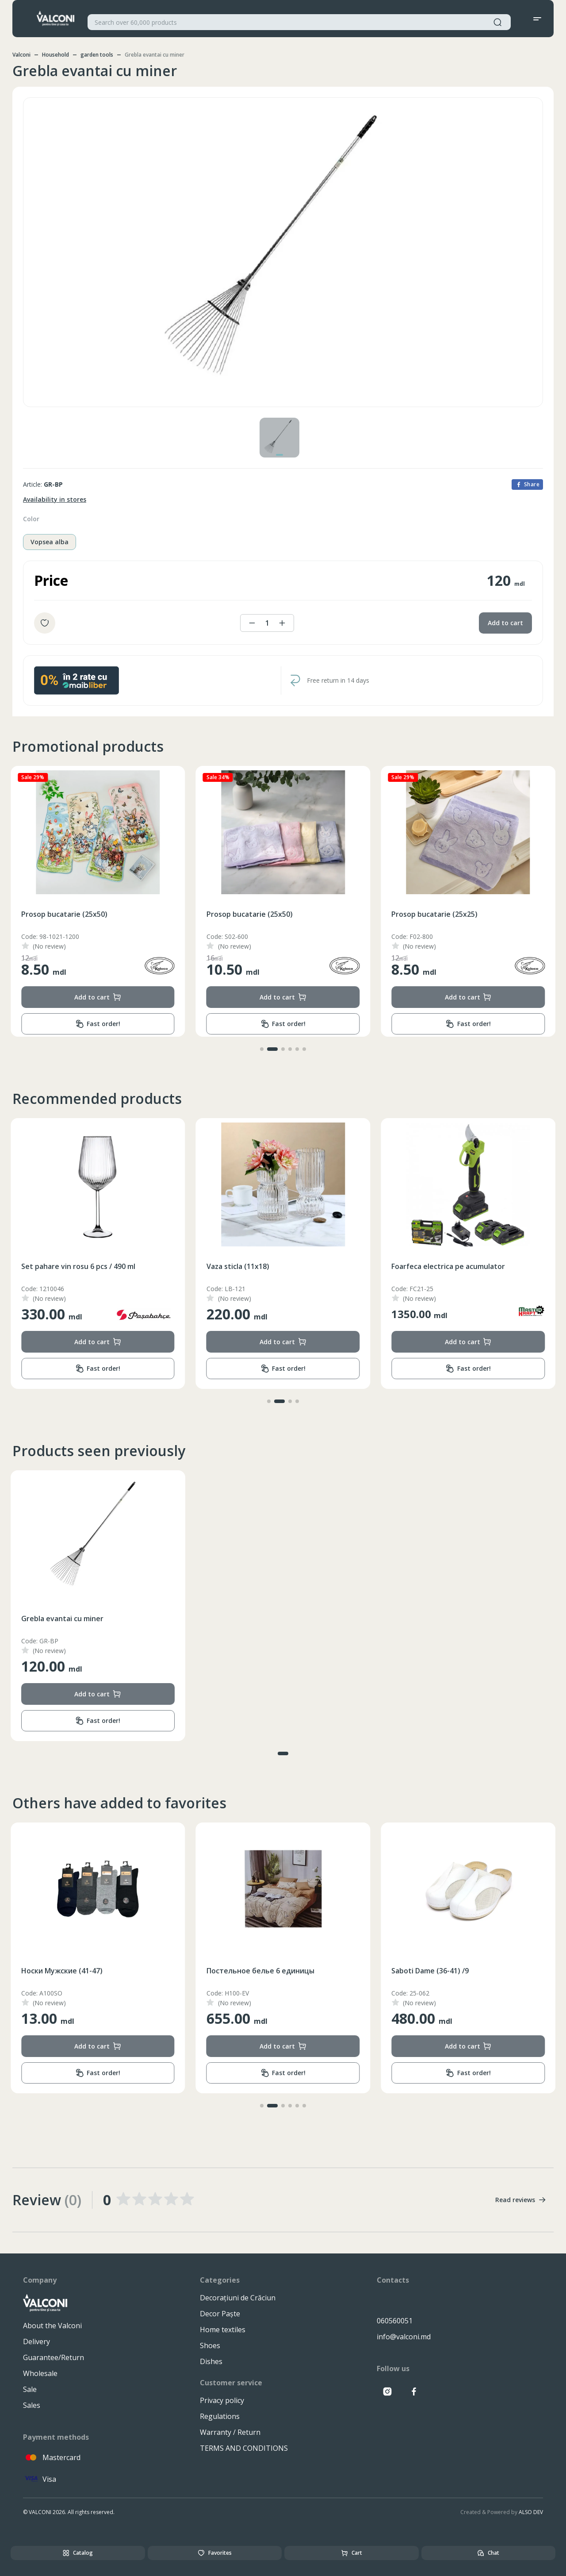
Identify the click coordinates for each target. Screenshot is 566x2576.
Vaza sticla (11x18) (422, 1266)
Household (55, 54)
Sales (31, 2405)
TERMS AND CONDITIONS (244, 2448)
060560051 (395, 2321)
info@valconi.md (404, 2336)
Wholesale (40, 2373)
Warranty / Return (230, 2432)
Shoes (210, 2345)
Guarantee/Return (53, 2357)
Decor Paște (220, 2313)
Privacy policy (222, 2400)
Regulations (220, 2416)
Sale (30, 2389)
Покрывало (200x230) (58, 1971)
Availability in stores (54, 499)
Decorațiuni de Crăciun (237, 2298)
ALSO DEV (531, 2512)
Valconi (21, 54)
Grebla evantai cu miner (62, 1618)
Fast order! (97, 1024)
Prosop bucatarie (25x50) (64, 914)
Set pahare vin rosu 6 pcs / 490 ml (264, 1266)
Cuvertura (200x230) (56, 1266)
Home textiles (222, 2329)
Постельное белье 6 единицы (445, 1971)
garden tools (96, 54)
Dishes (211, 2361)
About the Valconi (52, 2325)
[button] (262, 1049)
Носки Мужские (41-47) (247, 1971)
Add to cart (505, 623)
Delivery (36, 2341)
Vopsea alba (50, 542)
